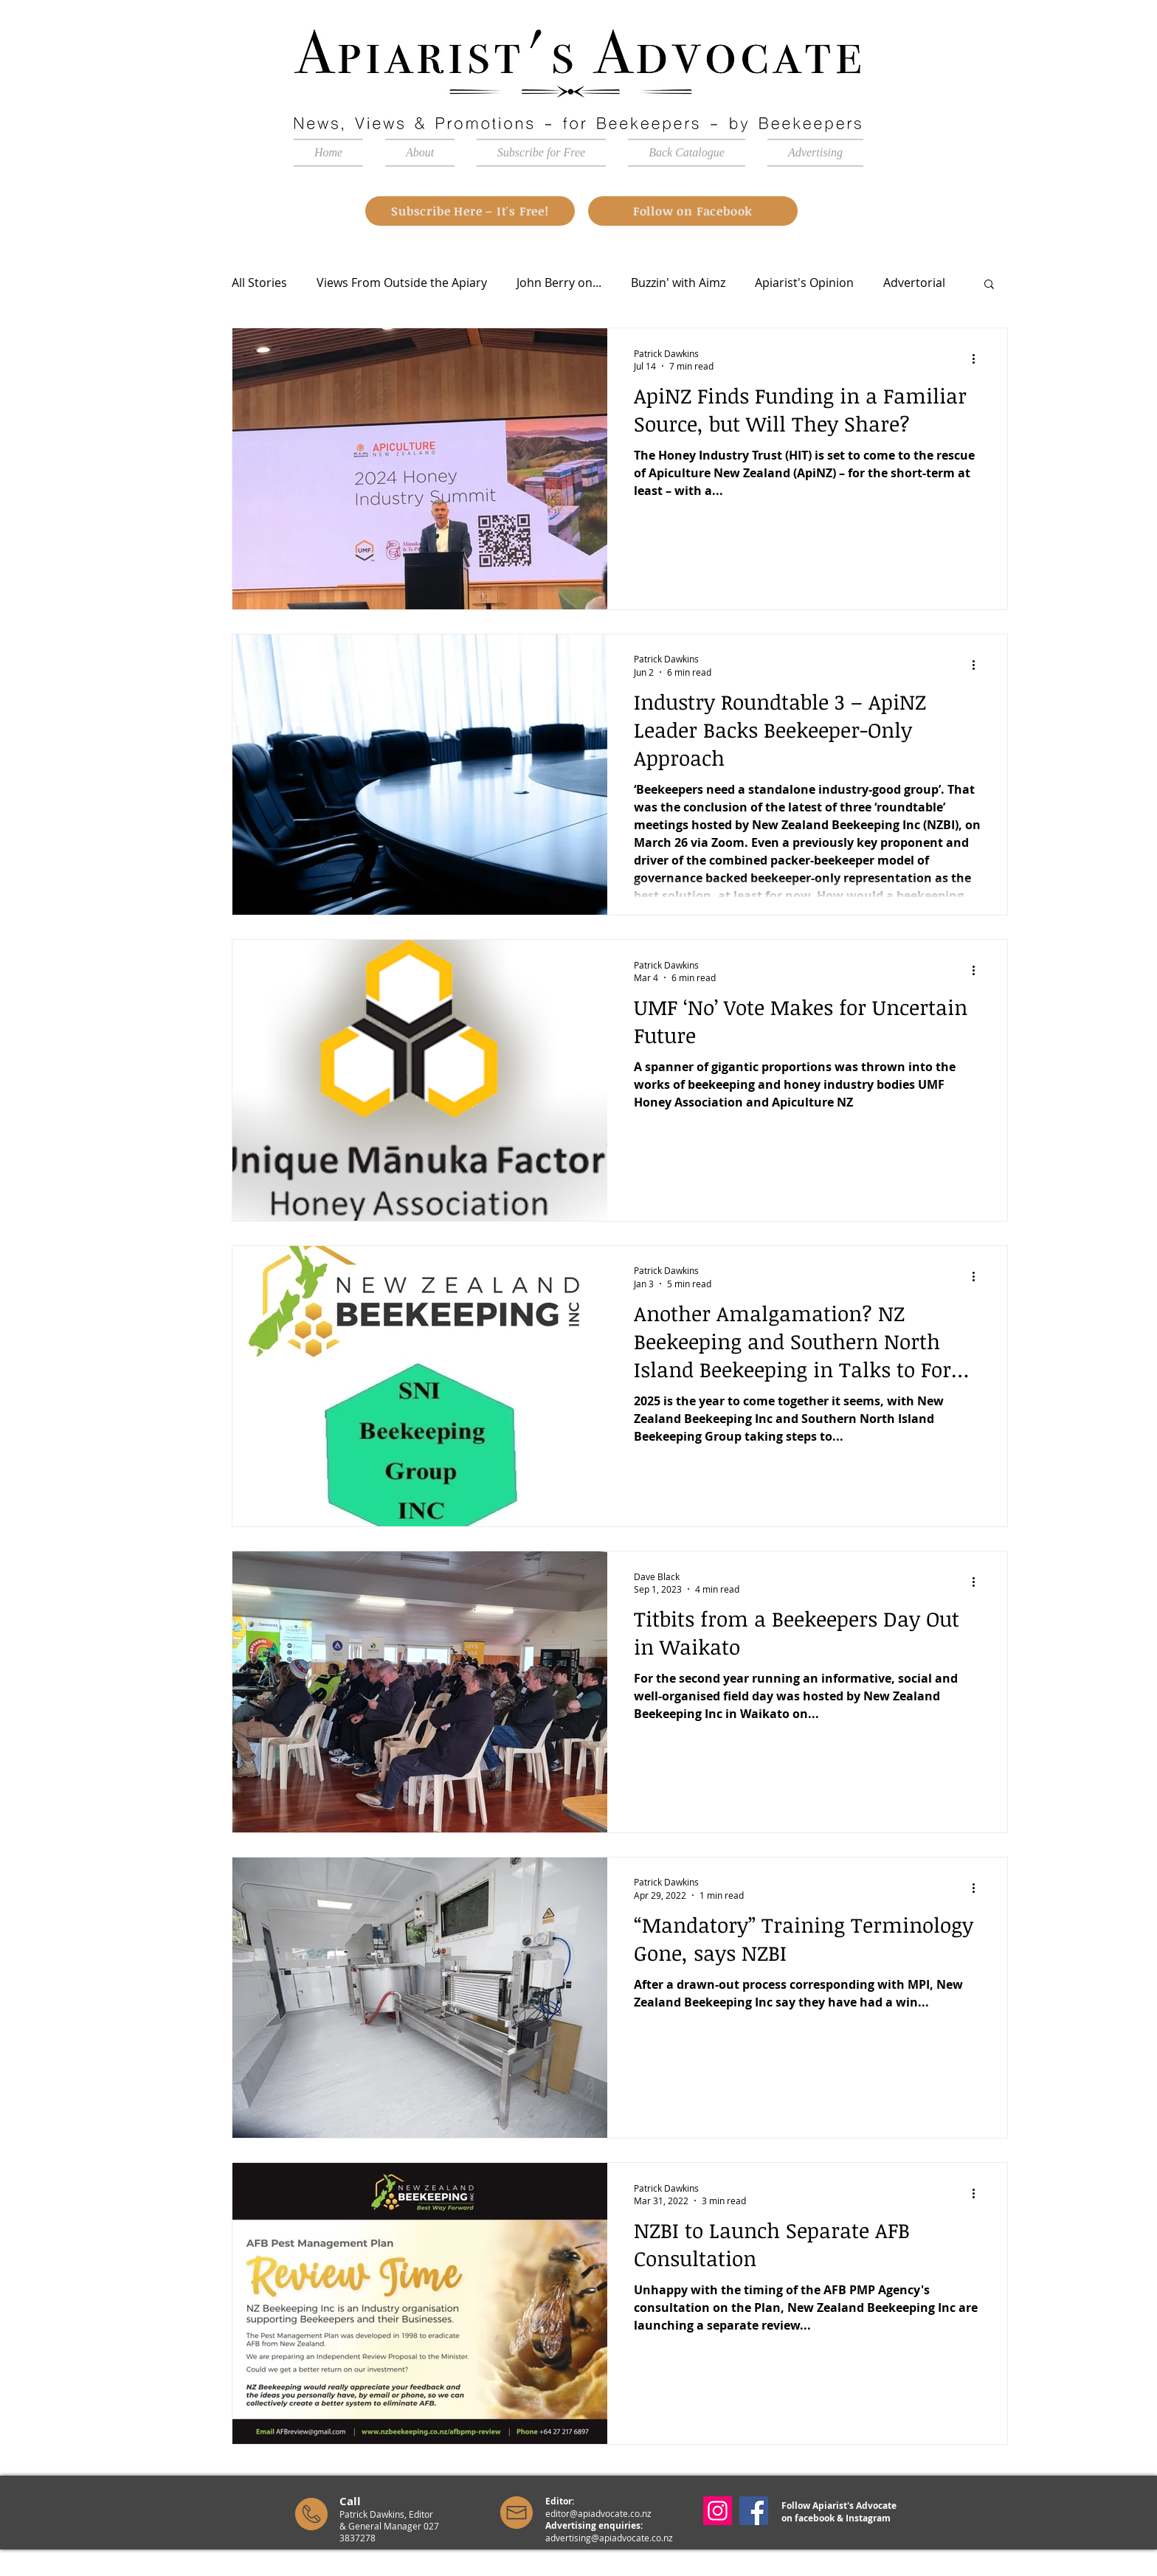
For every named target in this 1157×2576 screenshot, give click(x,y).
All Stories (259, 283)
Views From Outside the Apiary (402, 283)
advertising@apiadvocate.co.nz (609, 2538)
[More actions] (978, 359)
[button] (989, 285)
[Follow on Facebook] (693, 211)
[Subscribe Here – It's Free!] (470, 211)
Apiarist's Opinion (804, 283)
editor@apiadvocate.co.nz (598, 2513)
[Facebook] (753, 2510)
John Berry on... (559, 283)
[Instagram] (717, 2510)
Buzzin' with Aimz (678, 283)
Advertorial (914, 283)
